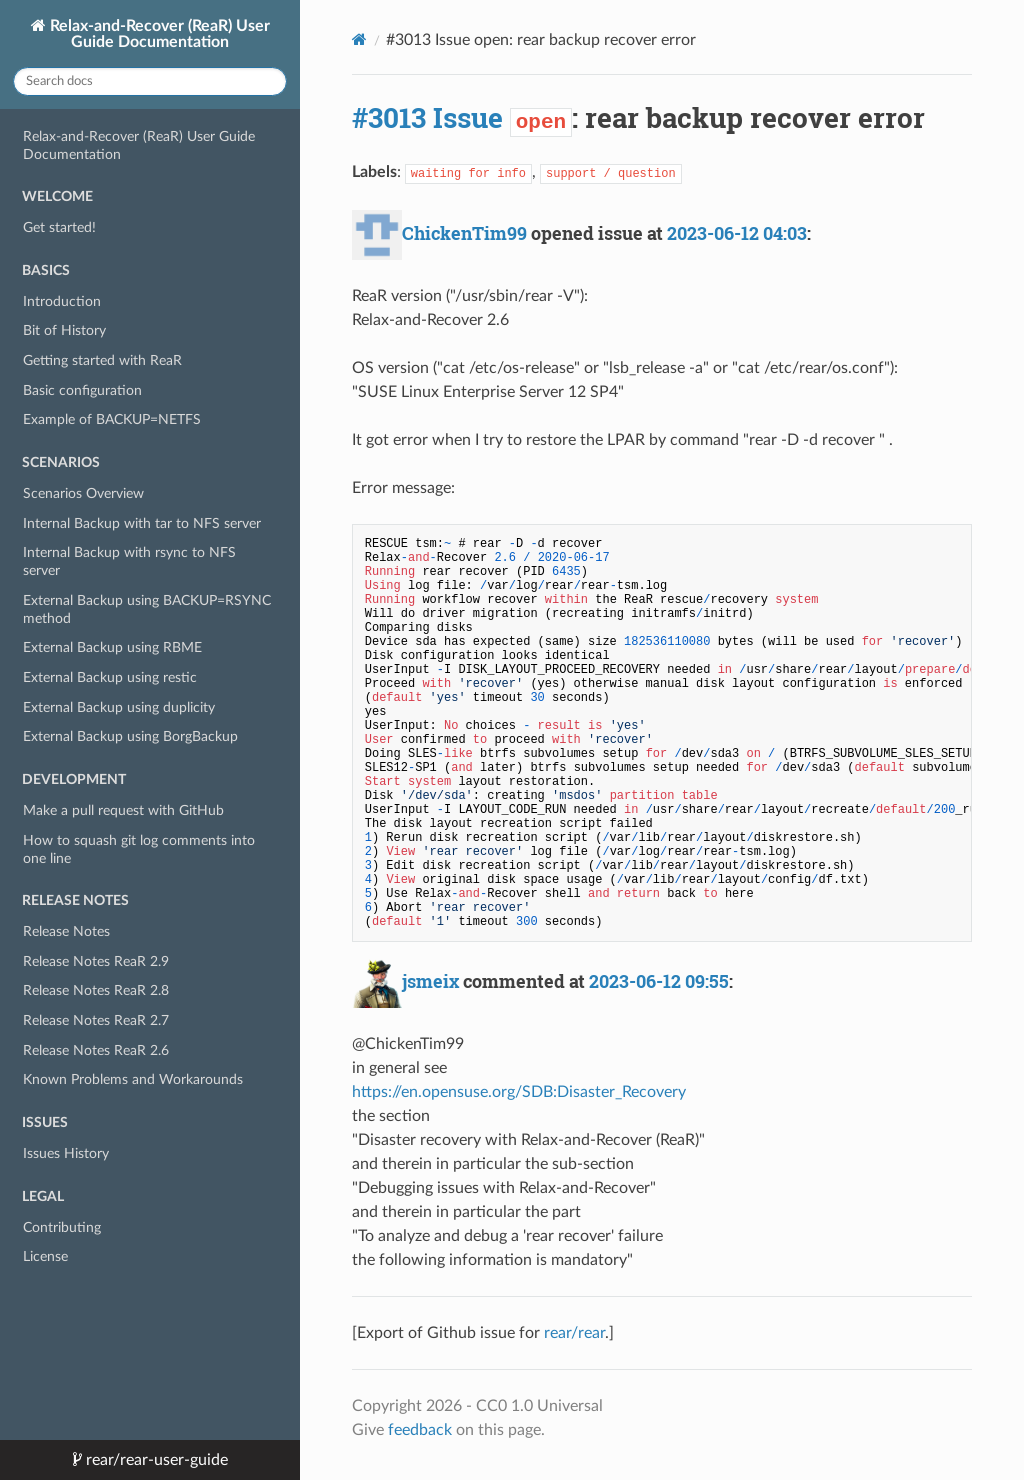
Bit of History (64, 330)
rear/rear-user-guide (155, 1460)
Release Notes (66, 931)
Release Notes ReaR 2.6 (96, 1050)
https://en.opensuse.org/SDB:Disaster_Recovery (519, 1092)
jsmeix (430, 981)
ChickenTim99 (464, 233)
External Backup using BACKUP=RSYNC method (147, 609)
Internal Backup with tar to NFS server (142, 523)
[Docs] (359, 39)
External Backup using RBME (112, 647)
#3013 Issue (427, 117)
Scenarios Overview (83, 493)
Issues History (66, 1153)
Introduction (62, 301)
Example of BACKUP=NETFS (112, 419)
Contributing (62, 1227)
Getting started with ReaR (102, 360)
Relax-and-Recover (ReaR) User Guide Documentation (158, 34)
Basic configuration (82, 390)
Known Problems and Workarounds (133, 1079)
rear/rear (574, 1333)
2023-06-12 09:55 (659, 981)
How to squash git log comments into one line (139, 849)
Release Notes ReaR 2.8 (96, 990)
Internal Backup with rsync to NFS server (129, 561)
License (45, 1256)
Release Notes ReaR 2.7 (96, 1020)
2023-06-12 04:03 (737, 233)
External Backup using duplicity (119, 707)
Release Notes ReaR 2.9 (96, 961)
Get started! (59, 227)
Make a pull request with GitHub (123, 810)
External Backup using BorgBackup (130, 736)
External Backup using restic (110, 677)
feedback (420, 1430)
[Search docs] (150, 81)
